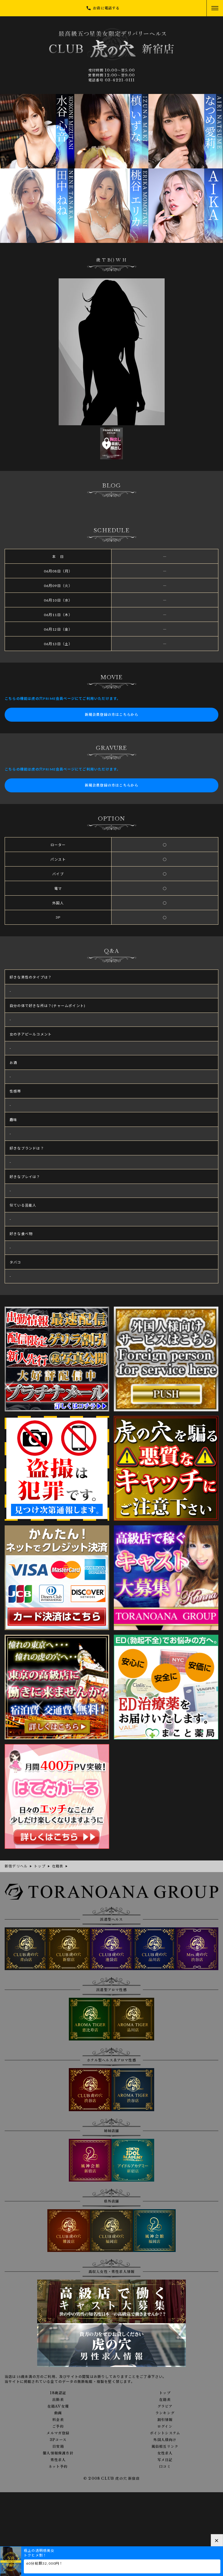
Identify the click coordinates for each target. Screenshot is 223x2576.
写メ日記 (165, 2460)
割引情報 (165, 2420)
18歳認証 (58, 2393)
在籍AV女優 (58, 2406)
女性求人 (165, 2453)
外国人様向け (164, 2440)
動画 (58, 2413)
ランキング (165, 2413)
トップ (165, 2393)
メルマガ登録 (57, 2433)
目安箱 (58, 2446)
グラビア (165, 2406)
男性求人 (58, 2460)
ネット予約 (58, 2466)
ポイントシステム (165, 2433)
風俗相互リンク (165, 2446)
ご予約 (58, 2426)
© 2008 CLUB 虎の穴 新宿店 (111, 2478)
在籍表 (165, 2399)
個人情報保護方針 (58, 2453)
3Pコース (58, 2440)
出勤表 (58, 2399)
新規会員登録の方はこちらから (112, 714)
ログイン (164, 2426)
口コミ (165, 2466)
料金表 (58, 2420)
